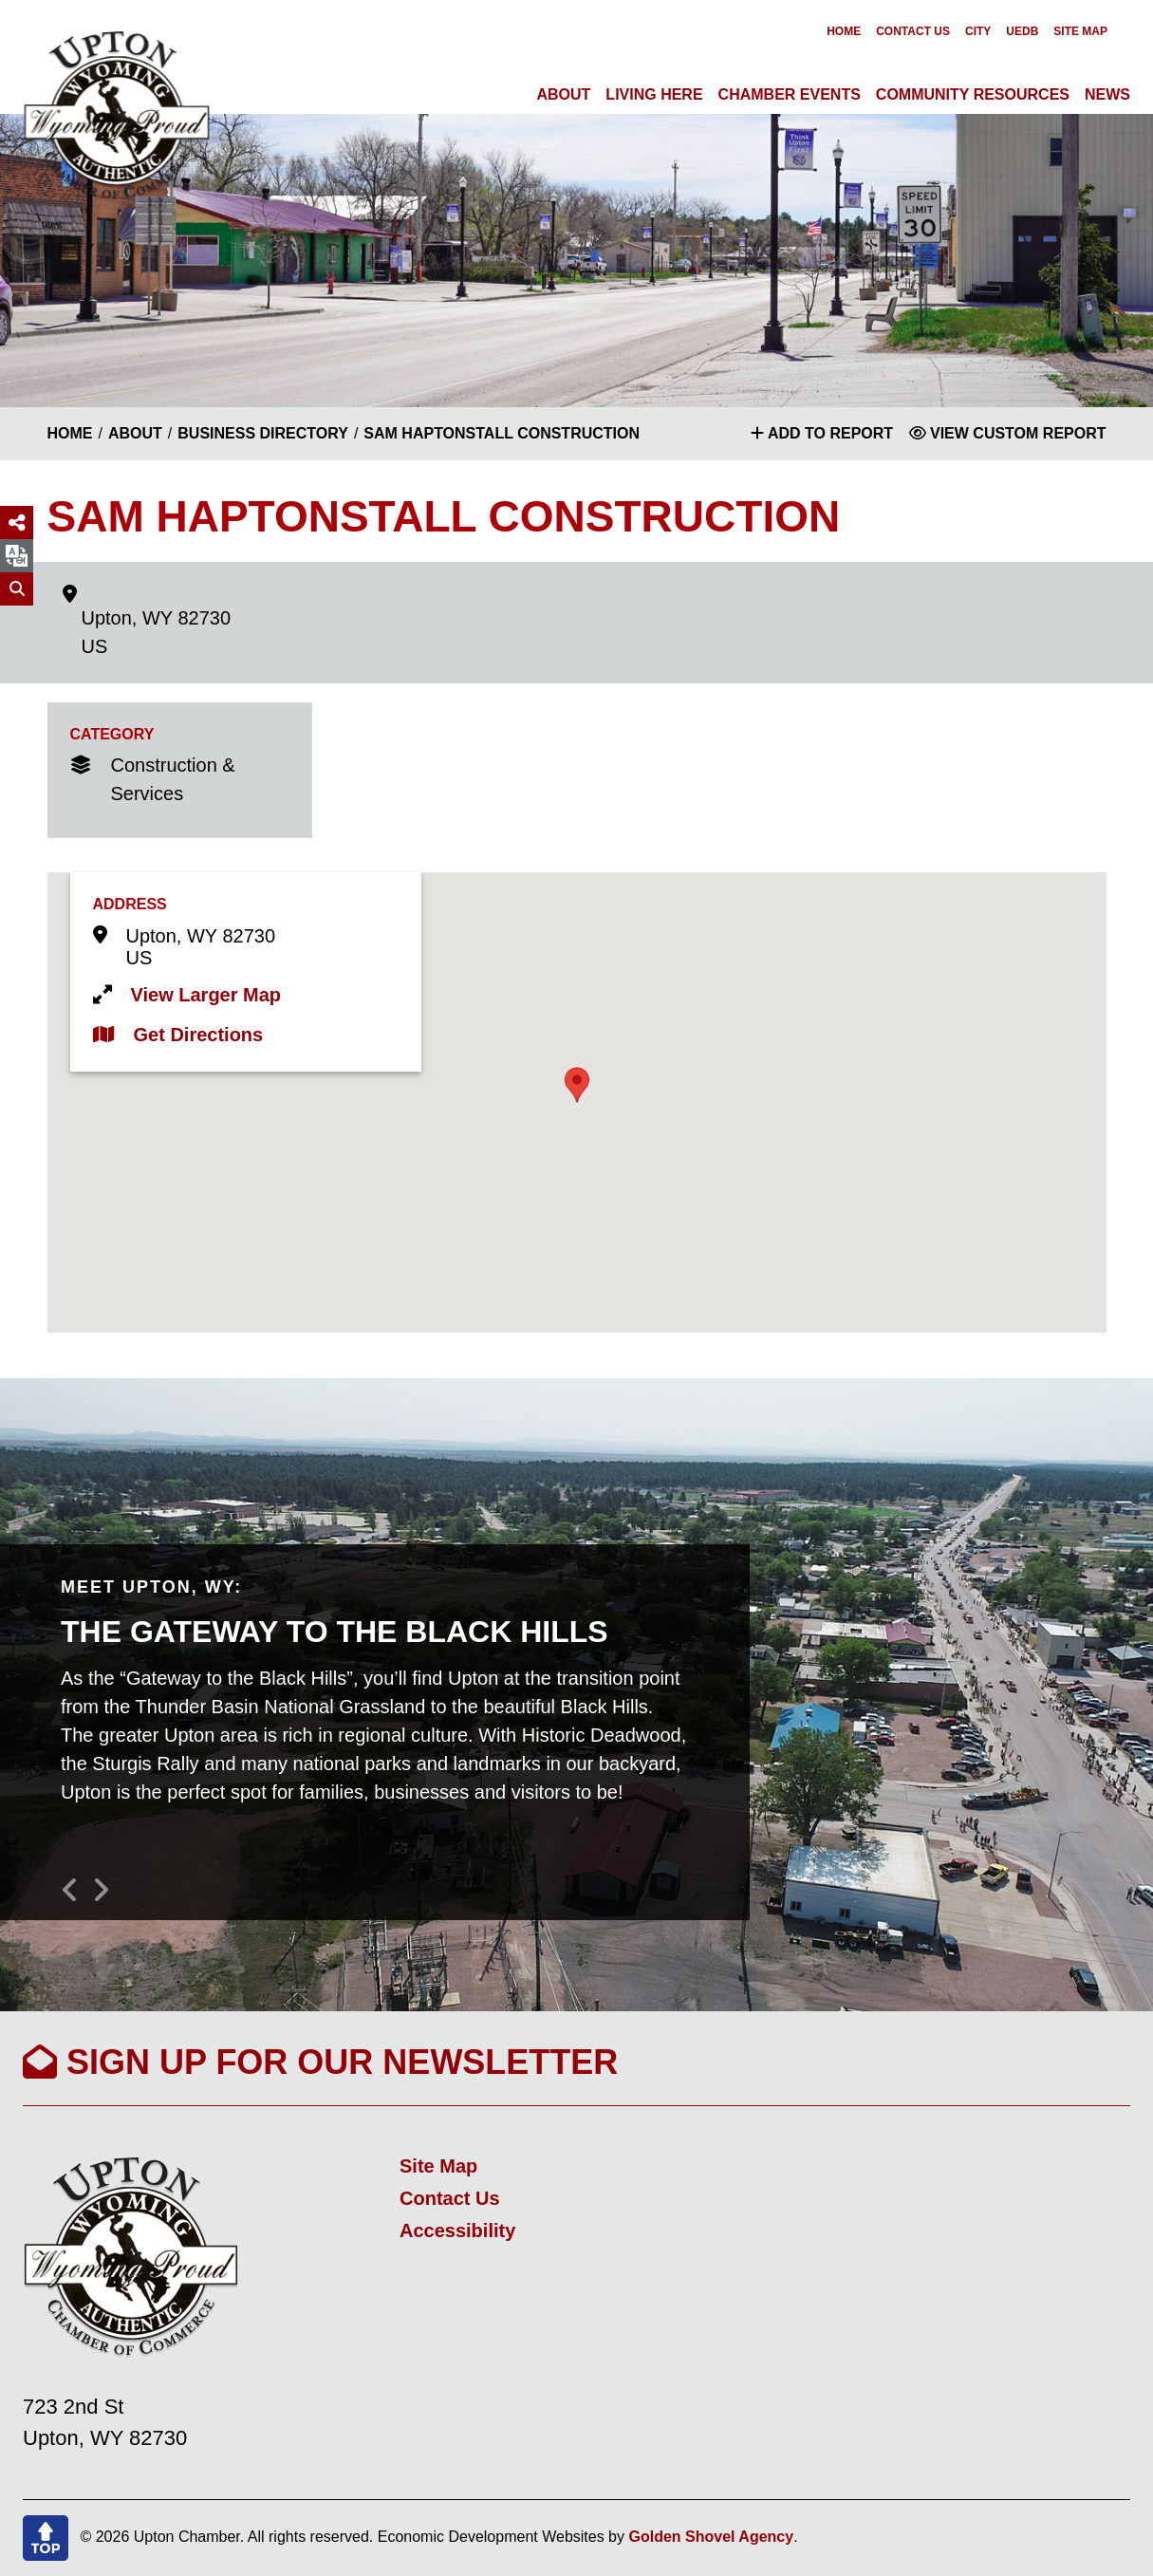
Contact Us (913, 31)
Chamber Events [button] (789, 94)
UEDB (1022, 31)
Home (844, 31)
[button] (577, 1085)
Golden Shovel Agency (710, 2537)
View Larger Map (206, 994)
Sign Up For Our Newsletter (320, 2062)
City (978, 31)
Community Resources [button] (972, 94)
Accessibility (457, 2230)
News (1107, 94)
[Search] (16, 589)
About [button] (563, 94)
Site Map (1080, 31)
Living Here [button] (653, 94)
